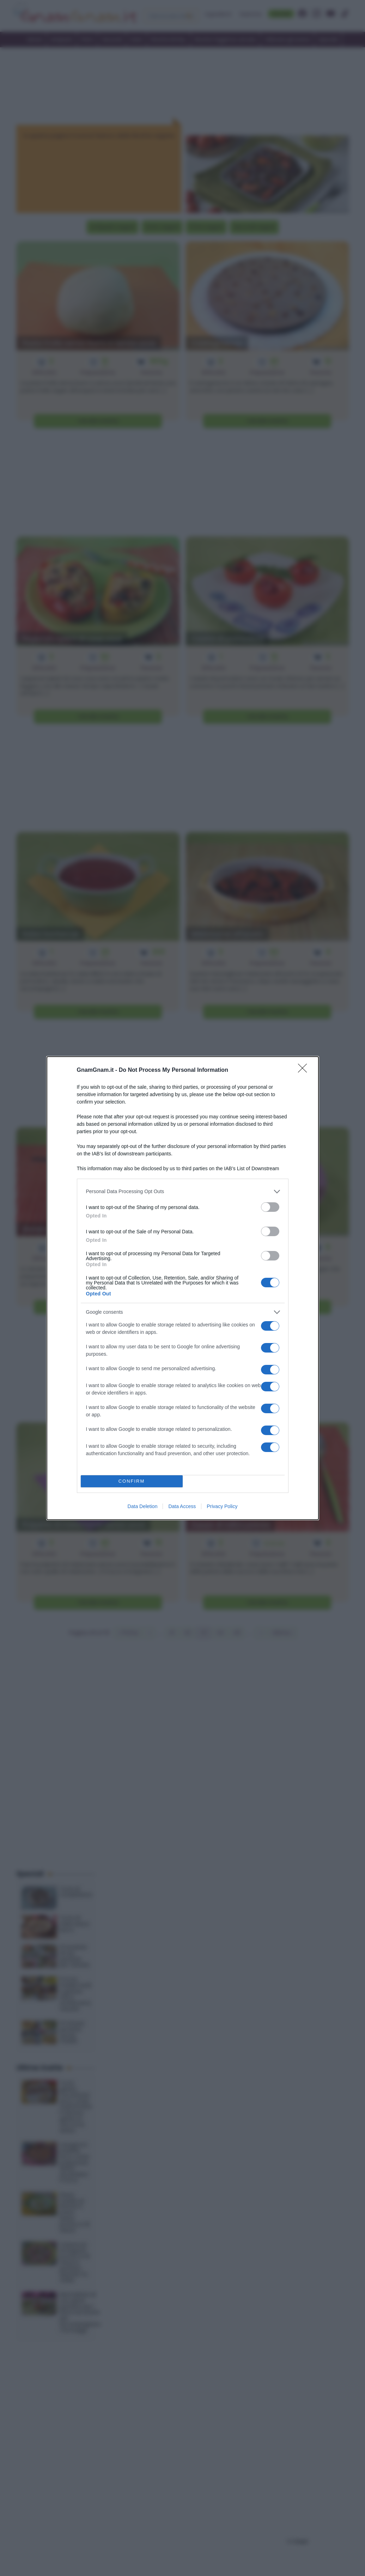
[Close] (304, 1070)
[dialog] (182, 1288)
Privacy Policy (222, 1506)
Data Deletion (143, 1506)
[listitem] (182, 1191)
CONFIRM (131, 1481)
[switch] (270, 1207)
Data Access (182, 1506)
